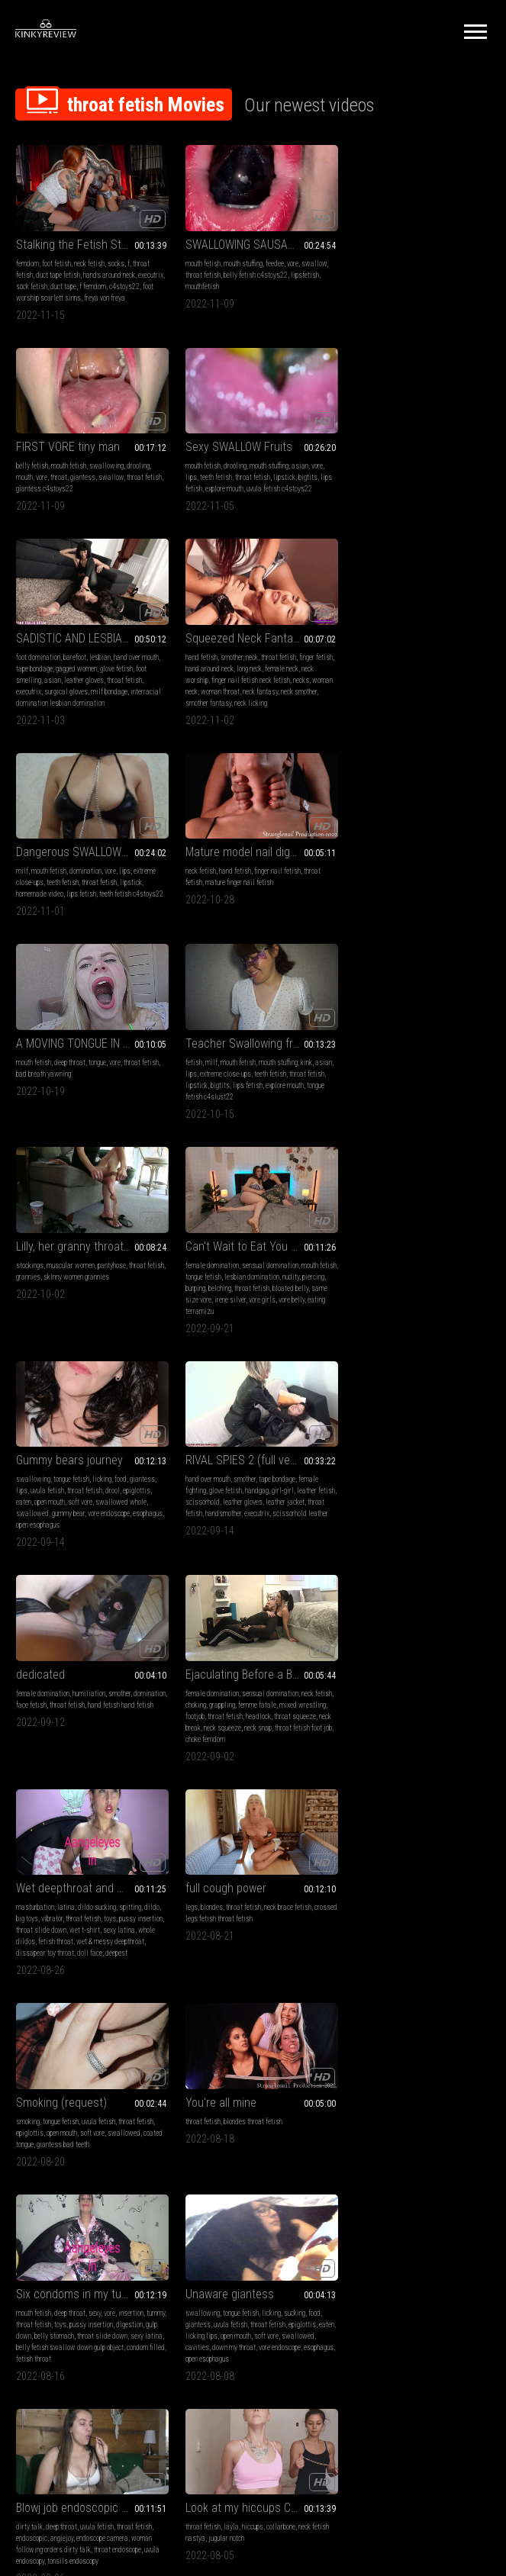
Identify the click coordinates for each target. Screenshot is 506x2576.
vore (286, 260)
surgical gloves (229, 505)
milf (22, 681)
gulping (411, 1944)
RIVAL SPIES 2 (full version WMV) (252, 1071)
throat (385, 271)
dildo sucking (260, 1301)
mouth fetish (196, 260)
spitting (293, 1301)
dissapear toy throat (241, 1347)
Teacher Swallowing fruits (79, 861)
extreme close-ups (76, 891)
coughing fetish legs (122, 1933)
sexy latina (377, 1546)
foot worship (196, 2178)
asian (130, 470)
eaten (23, 1113)
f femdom (121, 283)
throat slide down (233, 1324)
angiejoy (225, 1734)
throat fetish (196, 271)
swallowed (32, 1125)
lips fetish (81, 704)
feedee (268, 260)
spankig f (283, 2189)
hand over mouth (299, 470)
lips (21, 482)
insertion (457, 1512)
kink (137, 880)
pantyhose (275, 880)
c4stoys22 (31, 294)
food (120, 1091)
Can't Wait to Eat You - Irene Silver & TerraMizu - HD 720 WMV (416, 861)
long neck (426, 482)
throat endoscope (281, 1745)
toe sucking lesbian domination (223, 2189)
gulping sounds (448, 1967)
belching (402, 903)
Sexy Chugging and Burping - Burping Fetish (252, 1914)
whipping (400, 2144)
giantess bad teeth (63, 1535)
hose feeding (386, 1979)
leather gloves (247, 493)
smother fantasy (391, 516)
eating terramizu (382, 926)
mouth (351, 271)
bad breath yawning (370, 692)
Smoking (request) (61, 1493)
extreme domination (405, 2178)
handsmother (235, 1125)
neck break (57, 1335)
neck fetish (89, 260)
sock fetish (60, 283)
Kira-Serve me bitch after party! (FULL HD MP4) (252, 2124)
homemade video (39, 704)
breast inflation (445, 1944)
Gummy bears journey (69, 1071)
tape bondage (197, 482)
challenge (311, 1967)
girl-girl (277, 1102)
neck (409, 470)
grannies (211, 891)
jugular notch (383, 1734)
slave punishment (299, 2166)
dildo (315, 1301)
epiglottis (136, 1102)
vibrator (215, 1313)
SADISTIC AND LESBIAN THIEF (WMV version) (252, 451)
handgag (251, 1102)
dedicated (367, 1071)
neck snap (129, 1335)
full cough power (383, 1282)
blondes (369, 1301)
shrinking (95, 2155)
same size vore (380, 914)
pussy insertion (439, 1523)
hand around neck (387, 482)
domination (85, 681)
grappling (72, 1313)
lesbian (263, 470)
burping (378, 903)
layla (388, 1722)
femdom (27, 260)
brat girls (236, 1944)
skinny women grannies (259, 891)
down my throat (100, 1757)
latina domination (269, 1967)
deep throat (396, 681)
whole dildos (218, 1335)
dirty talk (192, 1722)
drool (112, 1102)
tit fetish (422, 1933)
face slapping (237, 2178)
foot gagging (224, 2166)
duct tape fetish (58, 271)
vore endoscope (109, 1125)
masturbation (198, 1301)
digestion (356, 1535)
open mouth (49, 1113)
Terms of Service (206, 2385)
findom (262, 1944)
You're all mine (214, 1493)
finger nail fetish (271, 681)
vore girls (453, 914)
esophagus (31, 1136)
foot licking (195, 2155)
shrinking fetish (110, 2144)
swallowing (433, 260)
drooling (464, 260)
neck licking (433, 516)
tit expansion (418, 1956)
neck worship (361, 493)
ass (220, 1956)
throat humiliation (368, 2201)
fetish (24, 880)
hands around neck (109, 271)
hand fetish (359, 470)
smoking (28, 1512)
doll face (285, 1347)
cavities (64, 1757)
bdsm (351, 2144)
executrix (28, 283)
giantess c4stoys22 (391, 283)
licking (101, 1091)
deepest (312, 1347)
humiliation (415, 1091)
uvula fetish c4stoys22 (110, 493)
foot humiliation (236, 2155)
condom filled (382, 1558)
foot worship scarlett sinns (88, 294)
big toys (190, 1313)
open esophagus (70, 1136)
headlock (119, 1324)
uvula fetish (47, 1102)
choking (46, 1313)
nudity (467, 891)
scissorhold (216, 1113)
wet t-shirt (276, 1324)
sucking (125, 1722)
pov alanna (126, 2155)
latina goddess (250, 1956)
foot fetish (56, 260)
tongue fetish (380, 891)
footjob (56, 1324)
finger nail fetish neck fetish (421, 493)
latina (229, 1301)
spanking (192, 2166)
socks (116, 260)
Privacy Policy (309, 2385)
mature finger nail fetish (233, 692)
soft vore (80, 1113)
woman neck (360, 505)
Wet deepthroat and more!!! (245, 1282)
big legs (27, 1933)
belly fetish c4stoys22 (250, 271)
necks (472, 493)
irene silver (421, 914)
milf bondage (272, 505)
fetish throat (258, 1335)
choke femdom (78, 1347)
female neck (458, 482)
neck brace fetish (445, 1301)
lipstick (115, 482)
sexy (421, 1512)
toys (273, 1313)
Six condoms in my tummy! (408, 1493)
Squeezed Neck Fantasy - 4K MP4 (416, 451)
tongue (424, 681)
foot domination (201, 470)
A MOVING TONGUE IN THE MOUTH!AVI (416, 662)
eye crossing (380, 1944)
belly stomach (423, 1535)
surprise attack (53, 1914)
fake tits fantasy (400, 1967)
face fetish (393, 1102)
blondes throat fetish (247, 1512)
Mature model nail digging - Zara (252, 662)
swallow (308, 260)
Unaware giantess (60, 1703)
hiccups (410, 1722)
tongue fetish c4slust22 (49, 914)
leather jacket (298, 1113)
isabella (373, 2189)
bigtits (138, 482)
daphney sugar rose (370, 1956)
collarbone (438, 1722)
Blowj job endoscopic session (251, 1703)
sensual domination (427, 880)
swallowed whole (121, 1113)
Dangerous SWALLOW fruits (83, 662)
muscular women (234, 880)
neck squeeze (93, 1335)
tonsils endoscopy (236, 1757)
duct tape (92, 283)
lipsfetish (299, 271)
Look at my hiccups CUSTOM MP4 (416, 1703)
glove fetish (279, 482)
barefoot (238, 470)
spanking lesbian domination (429, 2189)
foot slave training (288, 2155)
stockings (193, 880)
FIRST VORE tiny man (394, 240)
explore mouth (55, 493)
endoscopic (195, 1734)
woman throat (399, 505)
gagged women (239, 482)
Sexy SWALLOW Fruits (69, 451)
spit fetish (383, 2166)
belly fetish (359, 260)
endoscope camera (266, 1734)
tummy (352, 1523)
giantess (409, 271)
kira (480, 2178)
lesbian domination (428, 891)
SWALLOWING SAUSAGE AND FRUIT (252, 240)
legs (349, 1301)
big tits (209, 1944)
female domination (369, 880)
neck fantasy (439, 505)
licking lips (50, 1745)
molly (350, 2189)
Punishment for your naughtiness (89, 2124)
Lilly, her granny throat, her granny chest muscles (252, 861)
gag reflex (310, 2178)
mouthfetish (196, 283)
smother (389, 470)
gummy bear (68, 1125)
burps (306, 1956)
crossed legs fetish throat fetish (388, 1313)
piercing (354, 903)
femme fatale (108, 1313)
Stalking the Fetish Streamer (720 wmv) (89, 240)
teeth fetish (47, 482)
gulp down (386, 1535)
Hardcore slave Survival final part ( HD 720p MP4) (416, 2124)
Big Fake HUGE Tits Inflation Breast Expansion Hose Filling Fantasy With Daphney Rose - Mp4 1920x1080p (416, 1914)
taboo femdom (199, 1979)
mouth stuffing (237, 260)
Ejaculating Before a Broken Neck (89, 1282)
